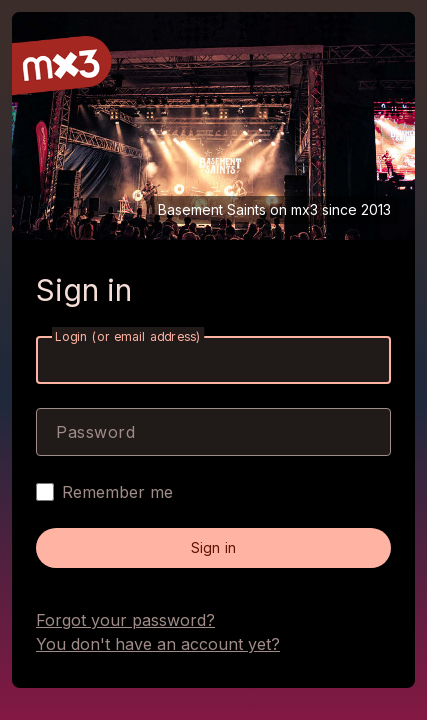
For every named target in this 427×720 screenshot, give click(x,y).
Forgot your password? (125, 620)
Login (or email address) (128, 336)
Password (95, 432)
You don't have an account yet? (158, 644)
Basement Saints (212, 209)
